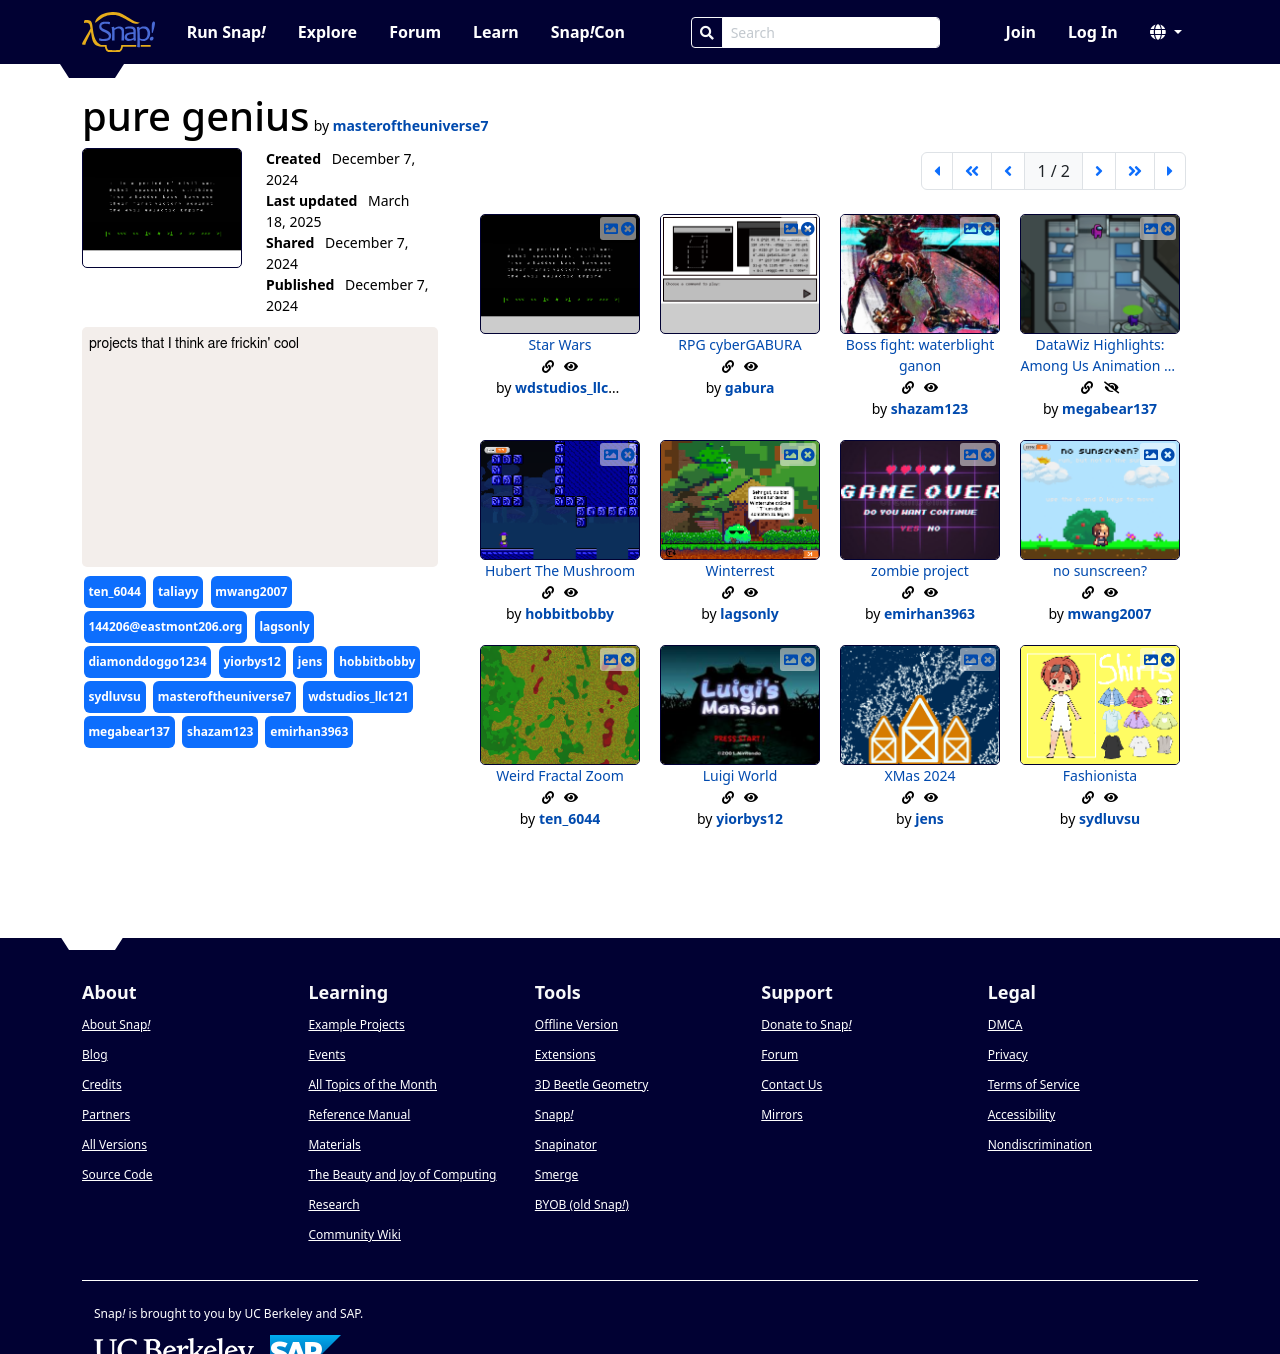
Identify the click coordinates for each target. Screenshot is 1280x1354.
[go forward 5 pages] (1135, 171)
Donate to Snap (806, 1024)
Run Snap (226, 32)
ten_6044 (114, 591)
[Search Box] (831, 32)
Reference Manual (359, 1114)
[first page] (937, 171)
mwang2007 (251, 591)
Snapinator (566, 1144)
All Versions (114, 1144)
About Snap (116, 1024)
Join (1020, 32)
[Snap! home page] (118, 32)
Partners (106, 1114)
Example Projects (356, 1024)
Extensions (565, 1054)
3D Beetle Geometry (592, 1084)
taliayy (178, 591)
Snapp (554, 1114)
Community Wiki (354, 1234)
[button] (1166, 32)
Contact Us (791, 1084)
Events (326, 1054)
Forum (415, 32)
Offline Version (576, 1024)
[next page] (1099, 171)
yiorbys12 (252, 661)
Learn (496, 32)
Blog (95, 1054)
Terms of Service (1034, 1084)
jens (310, 661)
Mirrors (782, 1114)
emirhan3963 (309, 731)
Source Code (117, 1174)
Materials (334, 1144)
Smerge (557, 1174)
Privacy (1008, 1054)
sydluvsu (114, 696)
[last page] (1170, 171)
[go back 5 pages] (972, 171)
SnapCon (588, 32)
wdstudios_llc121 (358, 696)
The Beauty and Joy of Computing (402, 1174)
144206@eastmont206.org (165, 626)
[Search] (707, 32)
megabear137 (129, 731)
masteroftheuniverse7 (224, 696)
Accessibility (1022, 1114)
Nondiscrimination (1040, 1144)
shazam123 (220, 731)
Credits (102, 1084)
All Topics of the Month (372, 1084)
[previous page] (1008, 171)
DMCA (1005, 1024)
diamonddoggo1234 (147, 661)
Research (333, 1204)
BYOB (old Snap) (582, 1204)
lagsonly (284, 626)
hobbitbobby (377, 661)
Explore (327, 32)
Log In (1093, 32)
